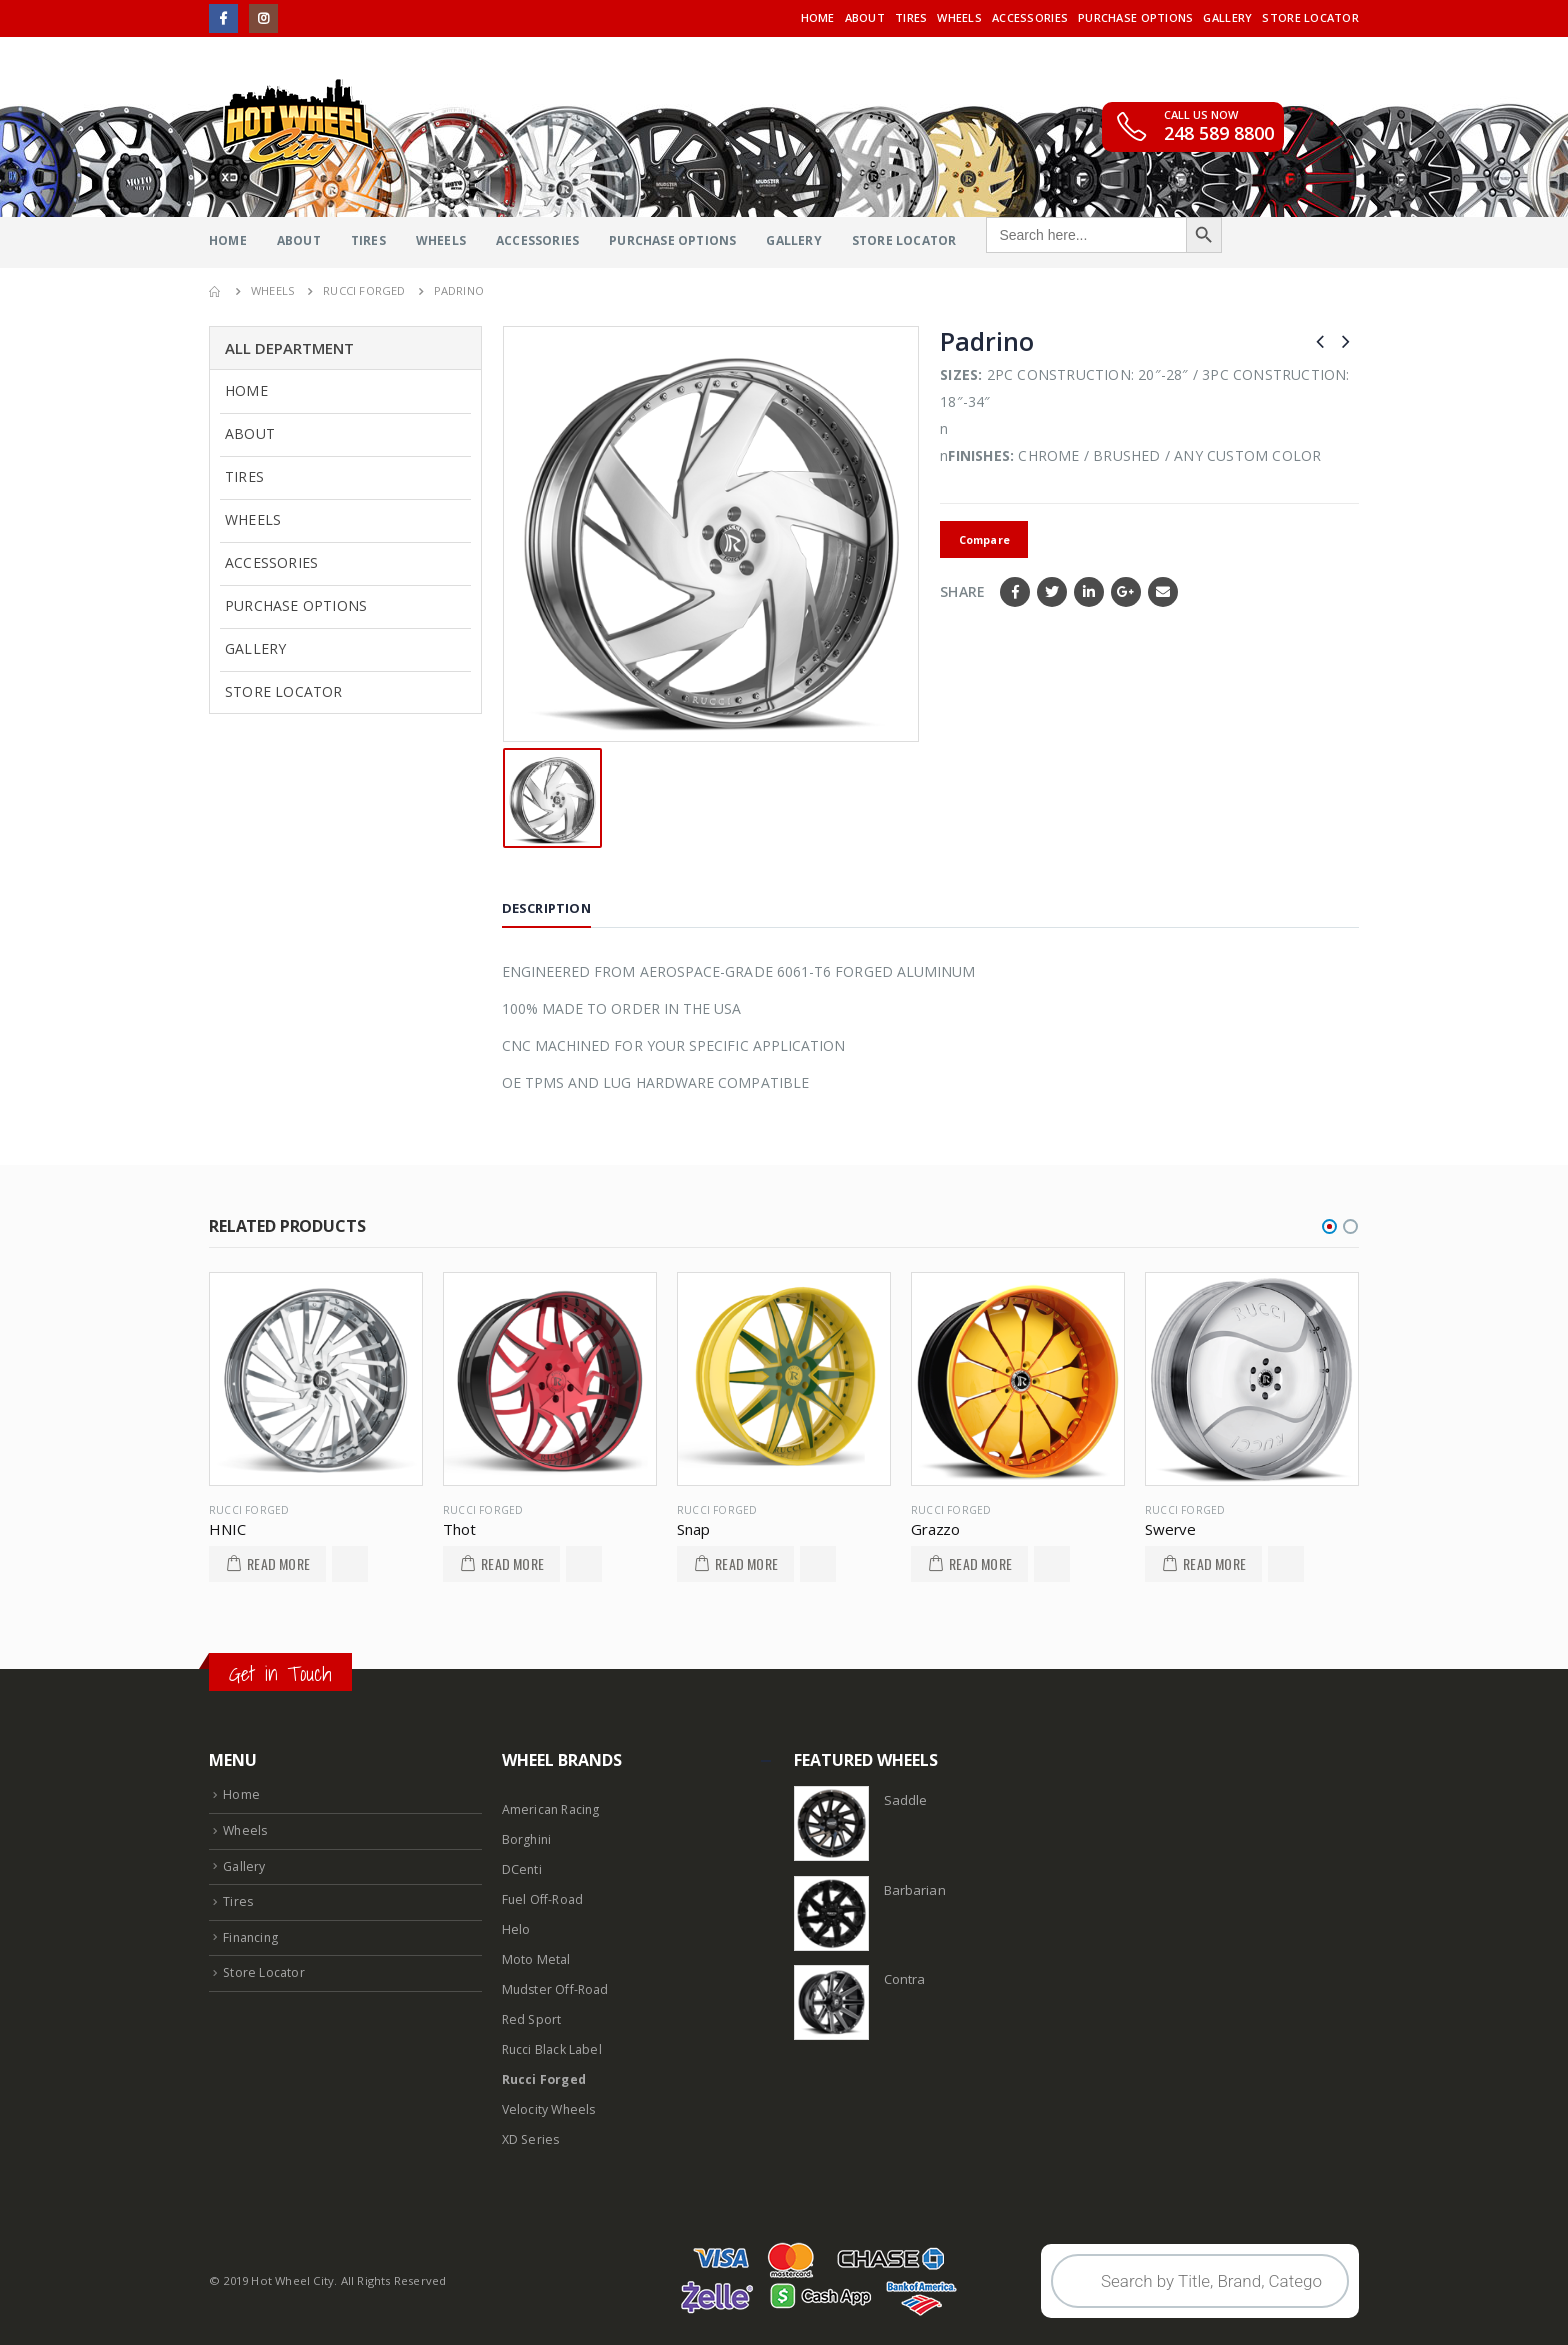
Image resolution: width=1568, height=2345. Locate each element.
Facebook (1015, 592)
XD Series (532, 2139)
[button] (1329, 1226)
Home (818, 17)
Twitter (1052, 592)
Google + (1126, 592)
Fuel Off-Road (544, 1899)
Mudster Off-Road (557, 1989)
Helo (516, 1929)
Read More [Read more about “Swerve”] (1214, 1563)
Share (962, 591)
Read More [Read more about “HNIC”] (278, 1563)
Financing (252, 1937)
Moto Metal (536, 1959)
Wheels (959, 17)
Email (1163, 592)
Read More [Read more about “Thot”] (512, 1563)
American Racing (552, 1809)
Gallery (1227, 17)
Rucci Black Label (553, 2049)
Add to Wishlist (350, 1564)
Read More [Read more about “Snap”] (746, 1563)
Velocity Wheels (551, 2109)
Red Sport (533, 2019)
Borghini (528, 1839)
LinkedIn (1089, 592)
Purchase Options (1135, 17)
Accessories (1030, 17)
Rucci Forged (249, 1510)
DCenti (522, 1869)
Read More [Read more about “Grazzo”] (980, 1563)
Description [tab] (546, 908)
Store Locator (1310, 17)
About (865, 17)
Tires (911, 17)
